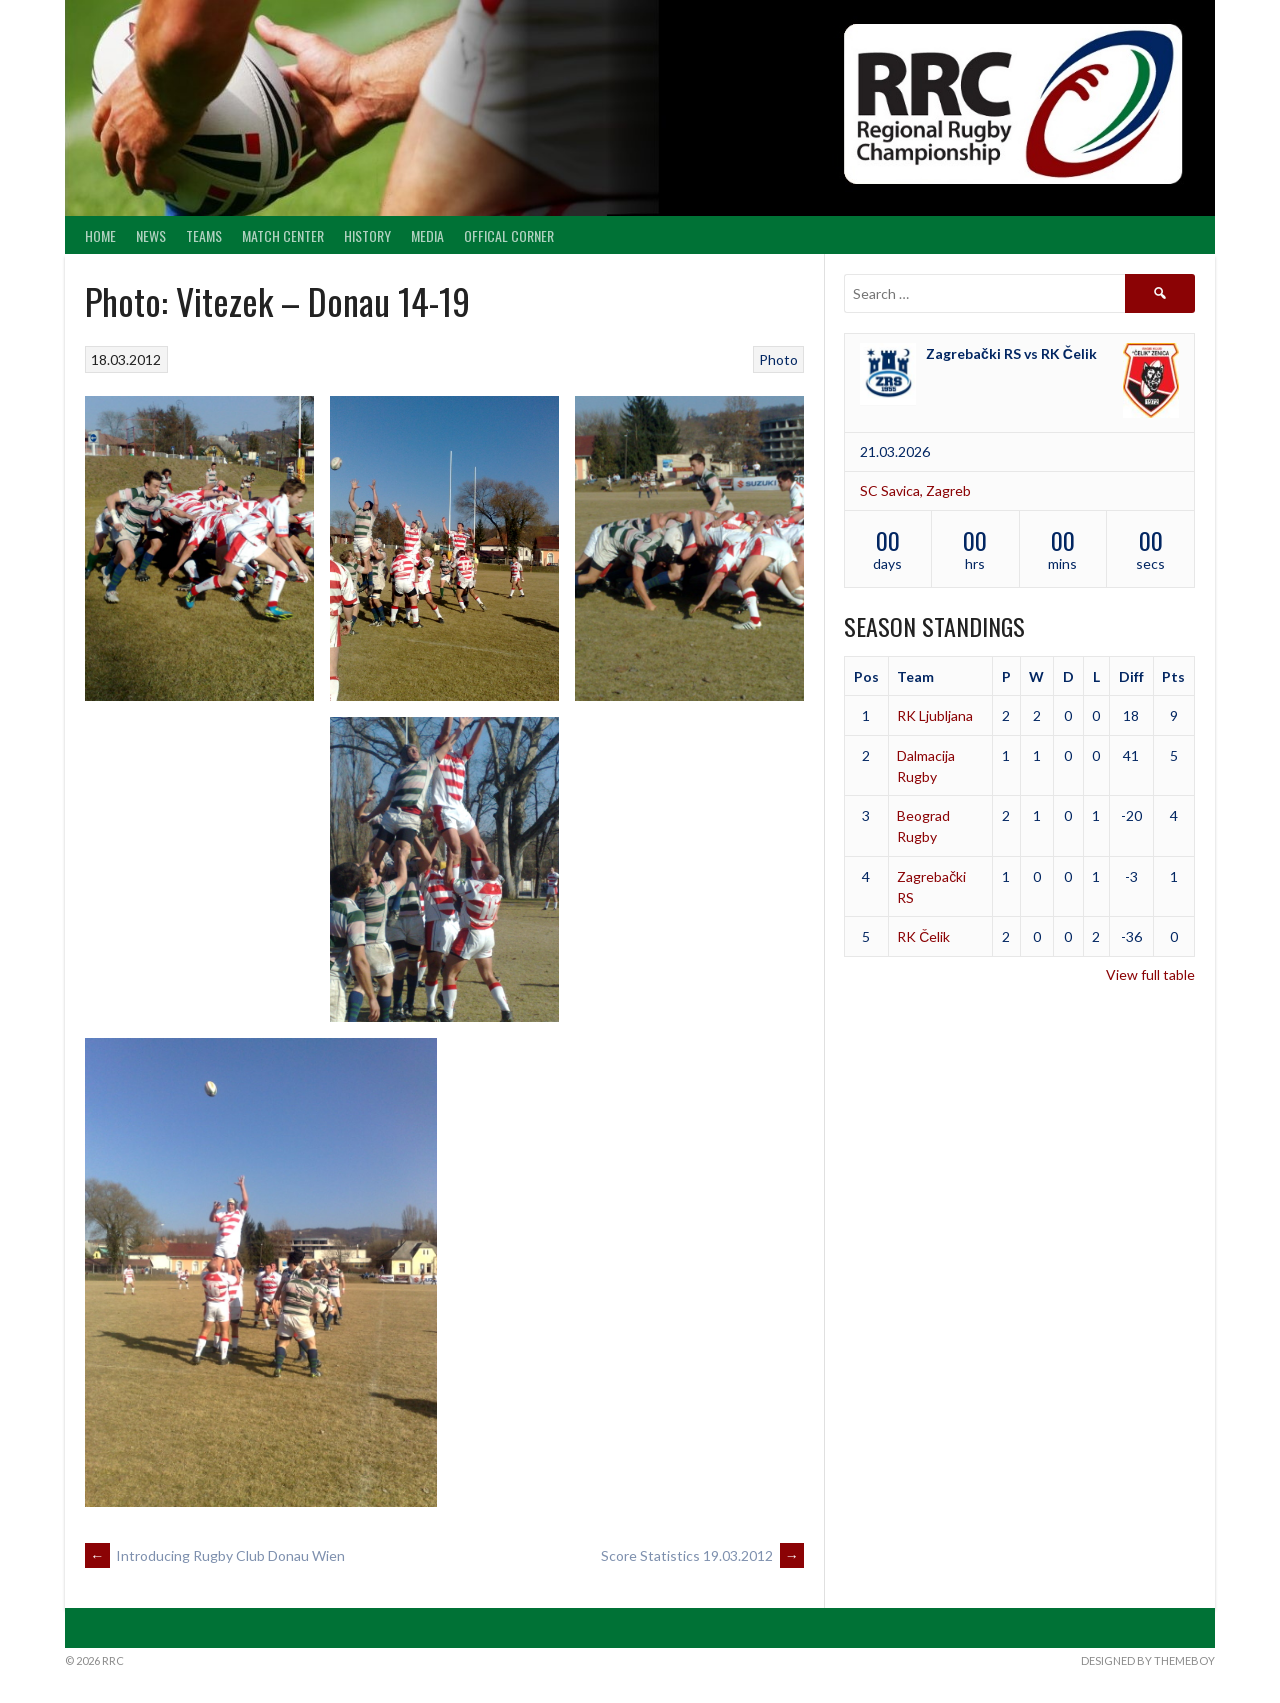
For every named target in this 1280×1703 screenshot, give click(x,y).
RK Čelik (923, 936)
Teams (204, 235)
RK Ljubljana (935, 715)
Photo (778, 359)
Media (427, 235)
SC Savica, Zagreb (915, 490)
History (367, 235)
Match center (283, 235)
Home (100, 235)
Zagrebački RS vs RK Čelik (1011, 353)
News (151, 235)
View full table (1150, 974)
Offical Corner (509, 235)
